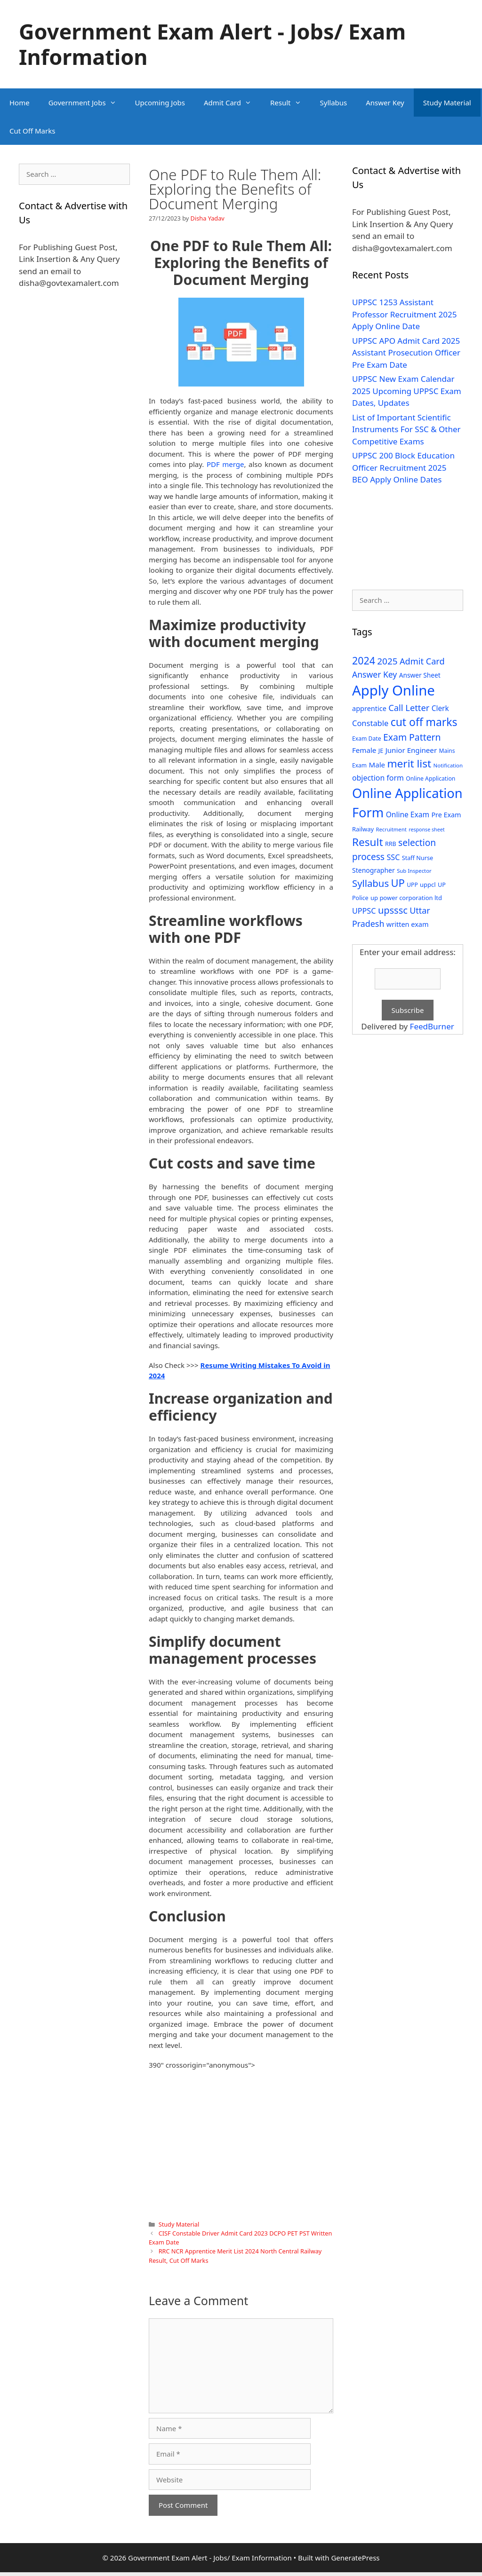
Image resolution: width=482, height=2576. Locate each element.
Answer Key (385, 102)
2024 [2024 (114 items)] (363, 660)
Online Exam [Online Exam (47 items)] (407, 814)
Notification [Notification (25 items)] (448, 765)
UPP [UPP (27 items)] (412, 885)
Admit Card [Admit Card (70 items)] (422, 661)
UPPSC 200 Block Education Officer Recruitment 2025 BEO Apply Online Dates (403, 467)
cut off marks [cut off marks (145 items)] (424, 722)
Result (290, 102)
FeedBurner (432, 1026)
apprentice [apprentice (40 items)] (369, 708)
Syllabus (333, 102)
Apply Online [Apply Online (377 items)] (393, 690)
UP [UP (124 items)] (398, 883)
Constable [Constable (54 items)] (370, 723)
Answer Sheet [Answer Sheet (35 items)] (420, 675)
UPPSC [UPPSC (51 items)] (364, 911)
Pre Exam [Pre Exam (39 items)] (446, 814)
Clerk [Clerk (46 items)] (440, 708)
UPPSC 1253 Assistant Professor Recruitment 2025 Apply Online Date (404, 314)
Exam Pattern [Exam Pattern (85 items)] (412, 737)
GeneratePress (355, 2557)
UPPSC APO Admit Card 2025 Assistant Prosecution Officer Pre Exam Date (406, 352)
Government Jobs (87, 102)
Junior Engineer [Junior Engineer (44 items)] (411, 750)
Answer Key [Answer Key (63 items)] (374, 674)
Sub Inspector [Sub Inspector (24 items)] (414, 870)
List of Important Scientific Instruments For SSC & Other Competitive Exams (406, 429)
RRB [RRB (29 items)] (390, 844)
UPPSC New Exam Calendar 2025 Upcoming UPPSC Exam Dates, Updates (406, 390)
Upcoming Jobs (160, 102)
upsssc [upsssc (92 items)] (393, 910)
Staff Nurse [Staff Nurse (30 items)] (417, 857)
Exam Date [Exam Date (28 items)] (366, 739)
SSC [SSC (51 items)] (393, 857)
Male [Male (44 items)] (377, 764)
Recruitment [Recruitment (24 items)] (391, 829)
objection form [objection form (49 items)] (378, 778)
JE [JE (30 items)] (380, 750)
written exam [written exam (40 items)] (407, 924)
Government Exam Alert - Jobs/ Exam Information (212, 44)
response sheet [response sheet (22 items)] (426, 829)
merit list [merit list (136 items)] (409, 763)
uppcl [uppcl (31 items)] (428, 884)
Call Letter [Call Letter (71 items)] (408, 707)
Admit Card (232, 102)
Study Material (447, 102)
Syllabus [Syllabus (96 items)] (370, 883)
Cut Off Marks (32, 130)
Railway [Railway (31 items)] (363, 829)
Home (19, 102)
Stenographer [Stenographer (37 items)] (373, 870)
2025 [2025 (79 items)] (387, 661)
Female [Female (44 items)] (364, 750)
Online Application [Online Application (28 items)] (430, 778)
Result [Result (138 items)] (367, 842)
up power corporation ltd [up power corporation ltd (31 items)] (406, 897)
